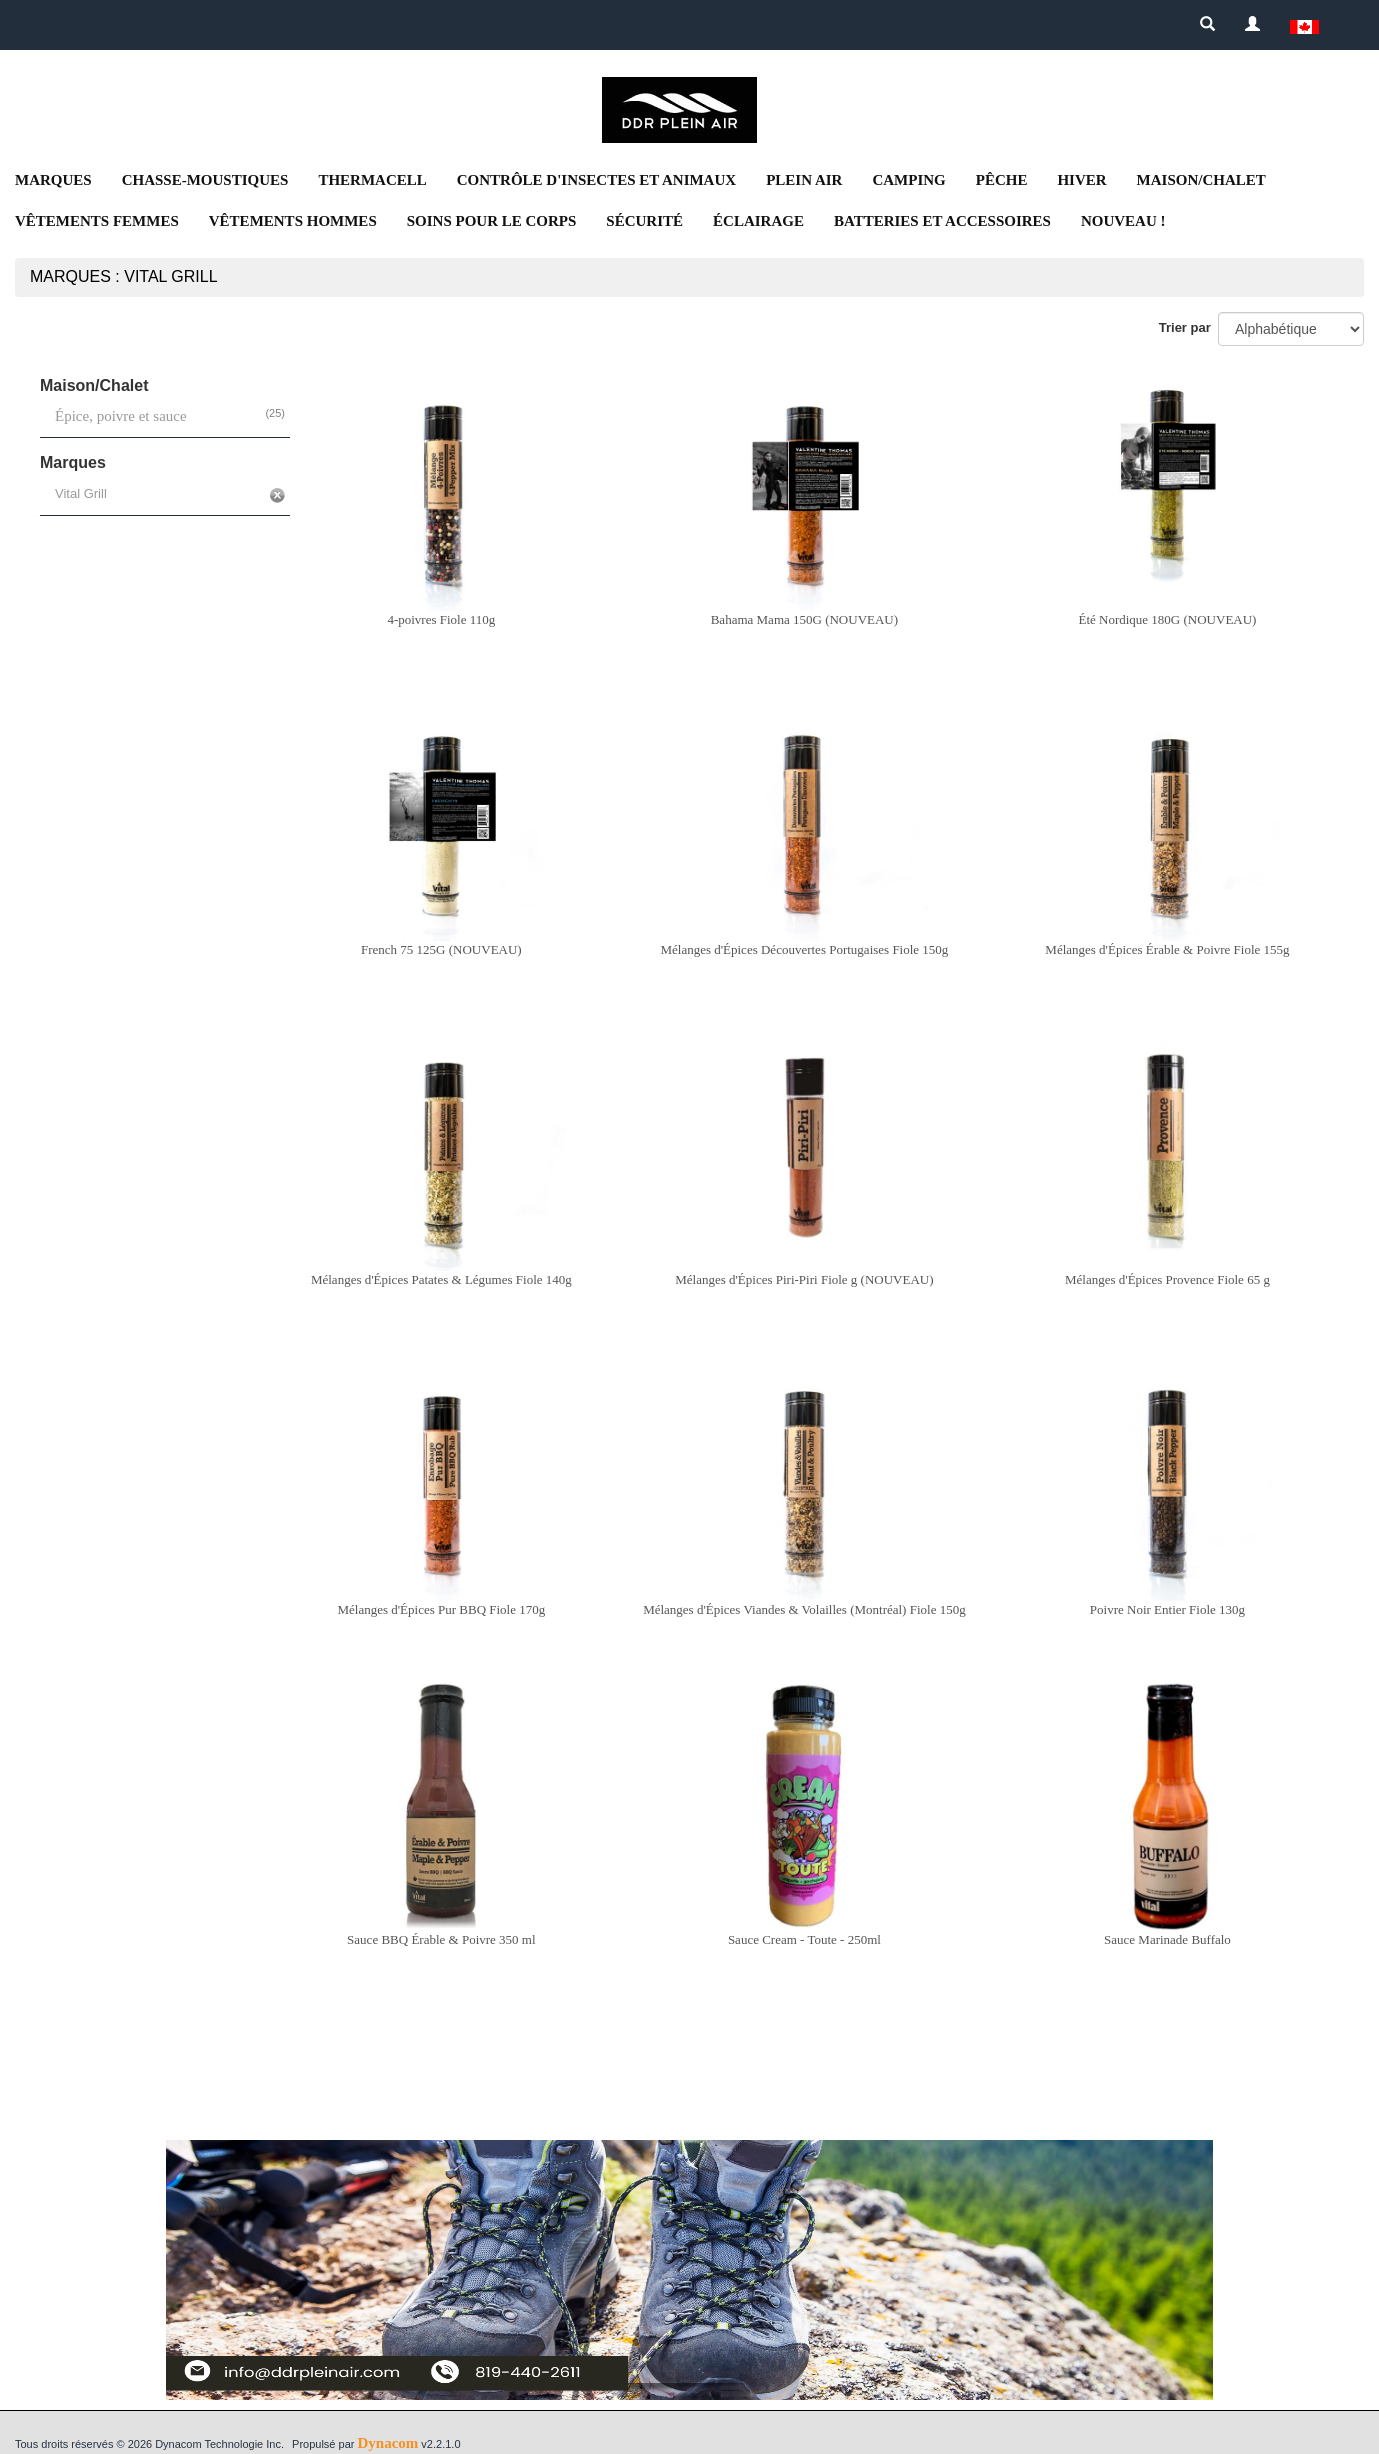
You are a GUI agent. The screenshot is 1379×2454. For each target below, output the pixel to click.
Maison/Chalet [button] (1201, 180)
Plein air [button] (804, 180)
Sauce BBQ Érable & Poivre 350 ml (441, 1939)
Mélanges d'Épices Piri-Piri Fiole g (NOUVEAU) (804, 1279)
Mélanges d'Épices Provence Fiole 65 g (1167, 1279)
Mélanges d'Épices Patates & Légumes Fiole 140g (441, 1279)
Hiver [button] (1081, 180)
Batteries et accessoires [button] (942, 221)
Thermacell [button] (372, 180)
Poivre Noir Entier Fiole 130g (1167, 1609)
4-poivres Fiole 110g (441, 619)
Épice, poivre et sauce (121, 416)
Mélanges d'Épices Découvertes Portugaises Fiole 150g (804, 949)
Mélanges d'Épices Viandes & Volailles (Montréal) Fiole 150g (804, 1609)
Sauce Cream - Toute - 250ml (804, 1939)
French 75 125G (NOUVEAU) (441, 949)
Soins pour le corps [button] (492, 221)
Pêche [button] (1002, 180)
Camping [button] (908, 180)
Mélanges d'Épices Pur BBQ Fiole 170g (441, 1609)
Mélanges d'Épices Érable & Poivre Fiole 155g (1167, 949)
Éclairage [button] (758, 221)
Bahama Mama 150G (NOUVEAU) (804, 619)
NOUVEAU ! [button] (1123, 221)
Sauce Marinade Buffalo (1167, 1939)
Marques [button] (53, 180)
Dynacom (387, 2443)
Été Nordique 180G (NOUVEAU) (1167, 619)
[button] (1304, 25)
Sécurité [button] (644, 221)
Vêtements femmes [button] (97, 221)
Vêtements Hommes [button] (293, 221)
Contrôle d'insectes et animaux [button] (596, 180)
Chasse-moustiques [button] (205, 180)
